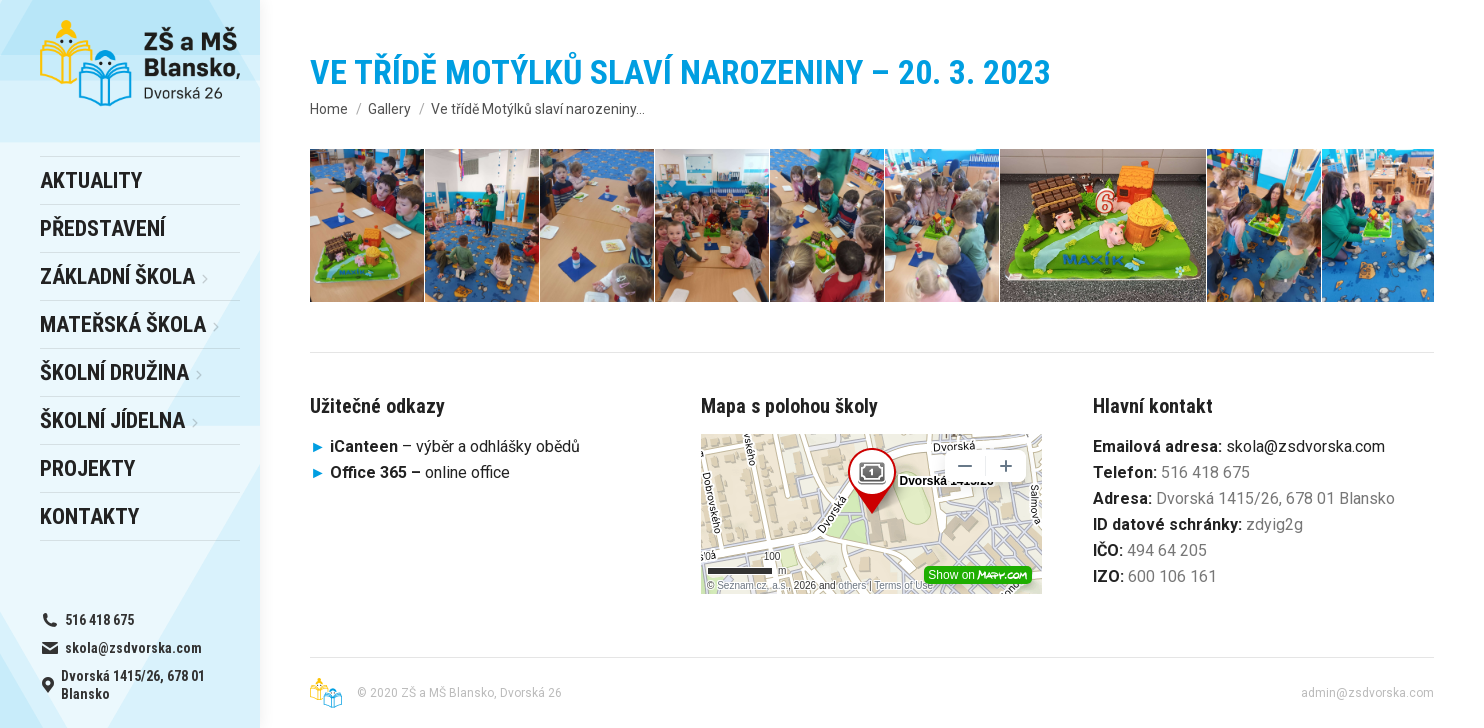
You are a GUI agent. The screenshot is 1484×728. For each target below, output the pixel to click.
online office (420, 472)
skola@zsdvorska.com (1305, 446)
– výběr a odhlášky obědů (445, 446)
